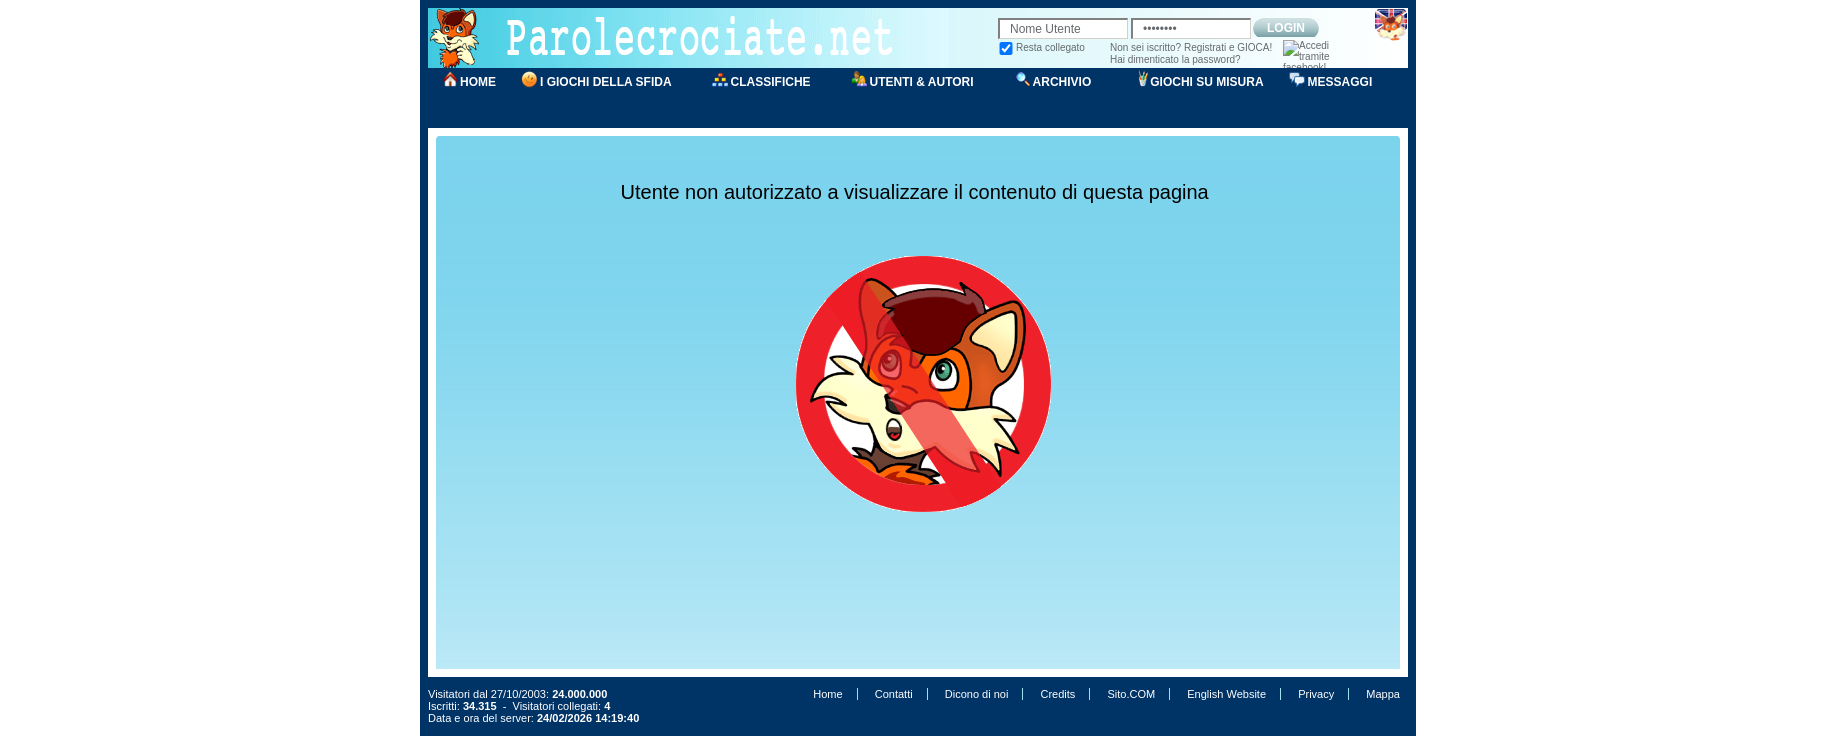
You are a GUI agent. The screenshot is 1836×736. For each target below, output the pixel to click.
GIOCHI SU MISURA (1206, 82)
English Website (1226, 694)
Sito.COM (1131, 694)
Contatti (894, 694)
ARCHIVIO (1062, 82)
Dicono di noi (977, 694)
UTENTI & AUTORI (922, 82)
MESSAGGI (1340, 82)
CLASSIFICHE (771, 82)
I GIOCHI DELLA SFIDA (606, 82)
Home (827, 694)
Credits (1057, 694)
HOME (478, 82)
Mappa (1383, 694)
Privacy (1316, 694)
